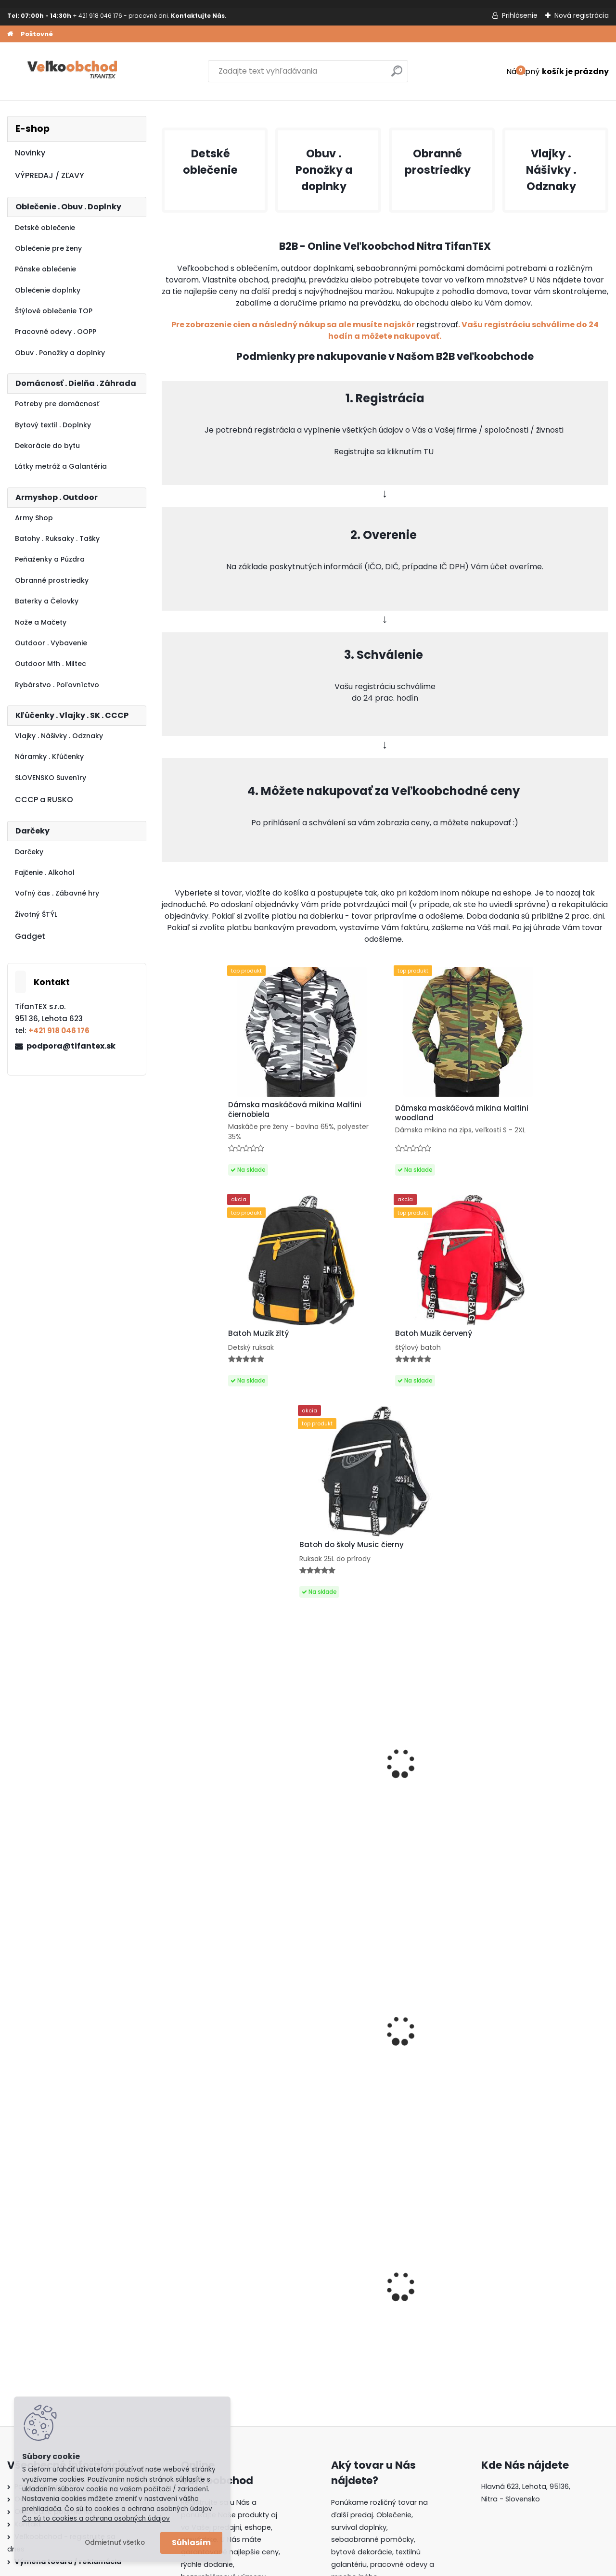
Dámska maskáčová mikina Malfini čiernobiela (320, 2114)
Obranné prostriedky (52, 580)
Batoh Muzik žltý (538, 2112)
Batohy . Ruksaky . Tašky (57, 538)
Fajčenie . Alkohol (45, 872)
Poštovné (37, 33)
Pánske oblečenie (45, 269)
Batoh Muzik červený (545, 1114)
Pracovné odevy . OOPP (55, 331)
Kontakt (27, 2330)
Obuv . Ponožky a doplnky (60, 353)
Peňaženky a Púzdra (50, 559)
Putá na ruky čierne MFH (552, 1588)
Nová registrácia (581, 15)
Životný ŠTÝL (36, 914)
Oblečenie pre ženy (48, 248)
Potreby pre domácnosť (57, 404)
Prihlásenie (520, 15)
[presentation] (166, 2078)
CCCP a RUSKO (44, 799)
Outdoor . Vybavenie (51, 643)
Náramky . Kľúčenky (49, 756)
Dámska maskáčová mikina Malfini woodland (322, 1114)
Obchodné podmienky (53, 2318)
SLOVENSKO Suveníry (50, 777)
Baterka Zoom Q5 (201, 1861)
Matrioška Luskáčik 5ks (324, 1861)
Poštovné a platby (46, 2293)
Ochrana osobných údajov (61, 2305)
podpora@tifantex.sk (71, 1045)
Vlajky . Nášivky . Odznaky (59, 736)
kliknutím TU (411, 451)
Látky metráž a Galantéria (61, 466)
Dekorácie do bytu (47, 445)
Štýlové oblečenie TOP (53, 311)
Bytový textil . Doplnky (53, 425)
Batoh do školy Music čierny (435, 2115)
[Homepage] (10, 34)
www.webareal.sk (347, 2567)
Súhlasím (191, 2542)
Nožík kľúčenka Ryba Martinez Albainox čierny (213, 1593)
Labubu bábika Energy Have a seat (322, 1593)
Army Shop (34, 518)
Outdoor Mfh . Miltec (50, 663)
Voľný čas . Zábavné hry (57, 893)
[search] (396, 74)
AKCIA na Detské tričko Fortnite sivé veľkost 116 (551, 1866)
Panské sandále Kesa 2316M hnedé (434, 1597)
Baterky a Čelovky (46, 601)
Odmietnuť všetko (115, 2542)
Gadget (30, 936)
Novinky (30, 152)
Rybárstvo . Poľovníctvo (57, 685)
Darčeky (29, 852)
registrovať (437, 324)
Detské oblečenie (45, 227)
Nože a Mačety (40, 622)
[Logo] (73, 71)
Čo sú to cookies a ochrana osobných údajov (96, 2518)
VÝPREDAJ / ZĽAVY (49, 175)
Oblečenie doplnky (47, 290)
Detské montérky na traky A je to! (206, 2111)
